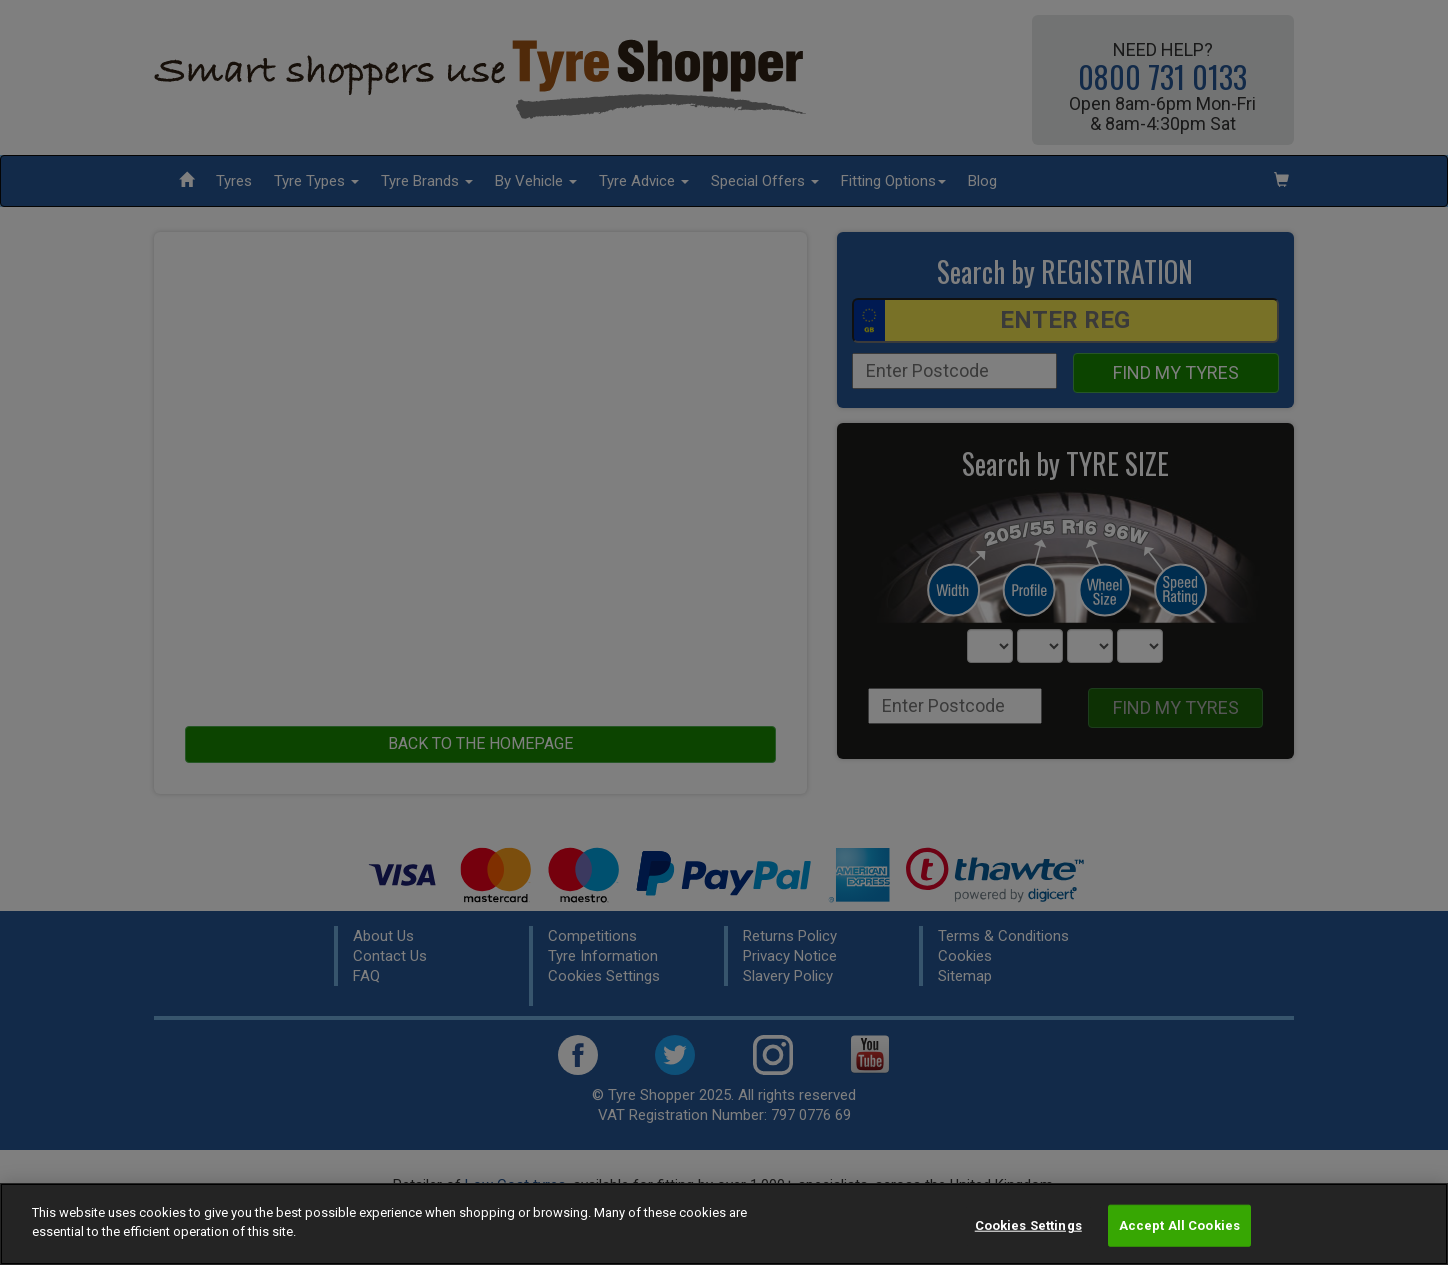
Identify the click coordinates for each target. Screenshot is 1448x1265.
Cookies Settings (1028, 1225)
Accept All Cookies (1179, 1225)
